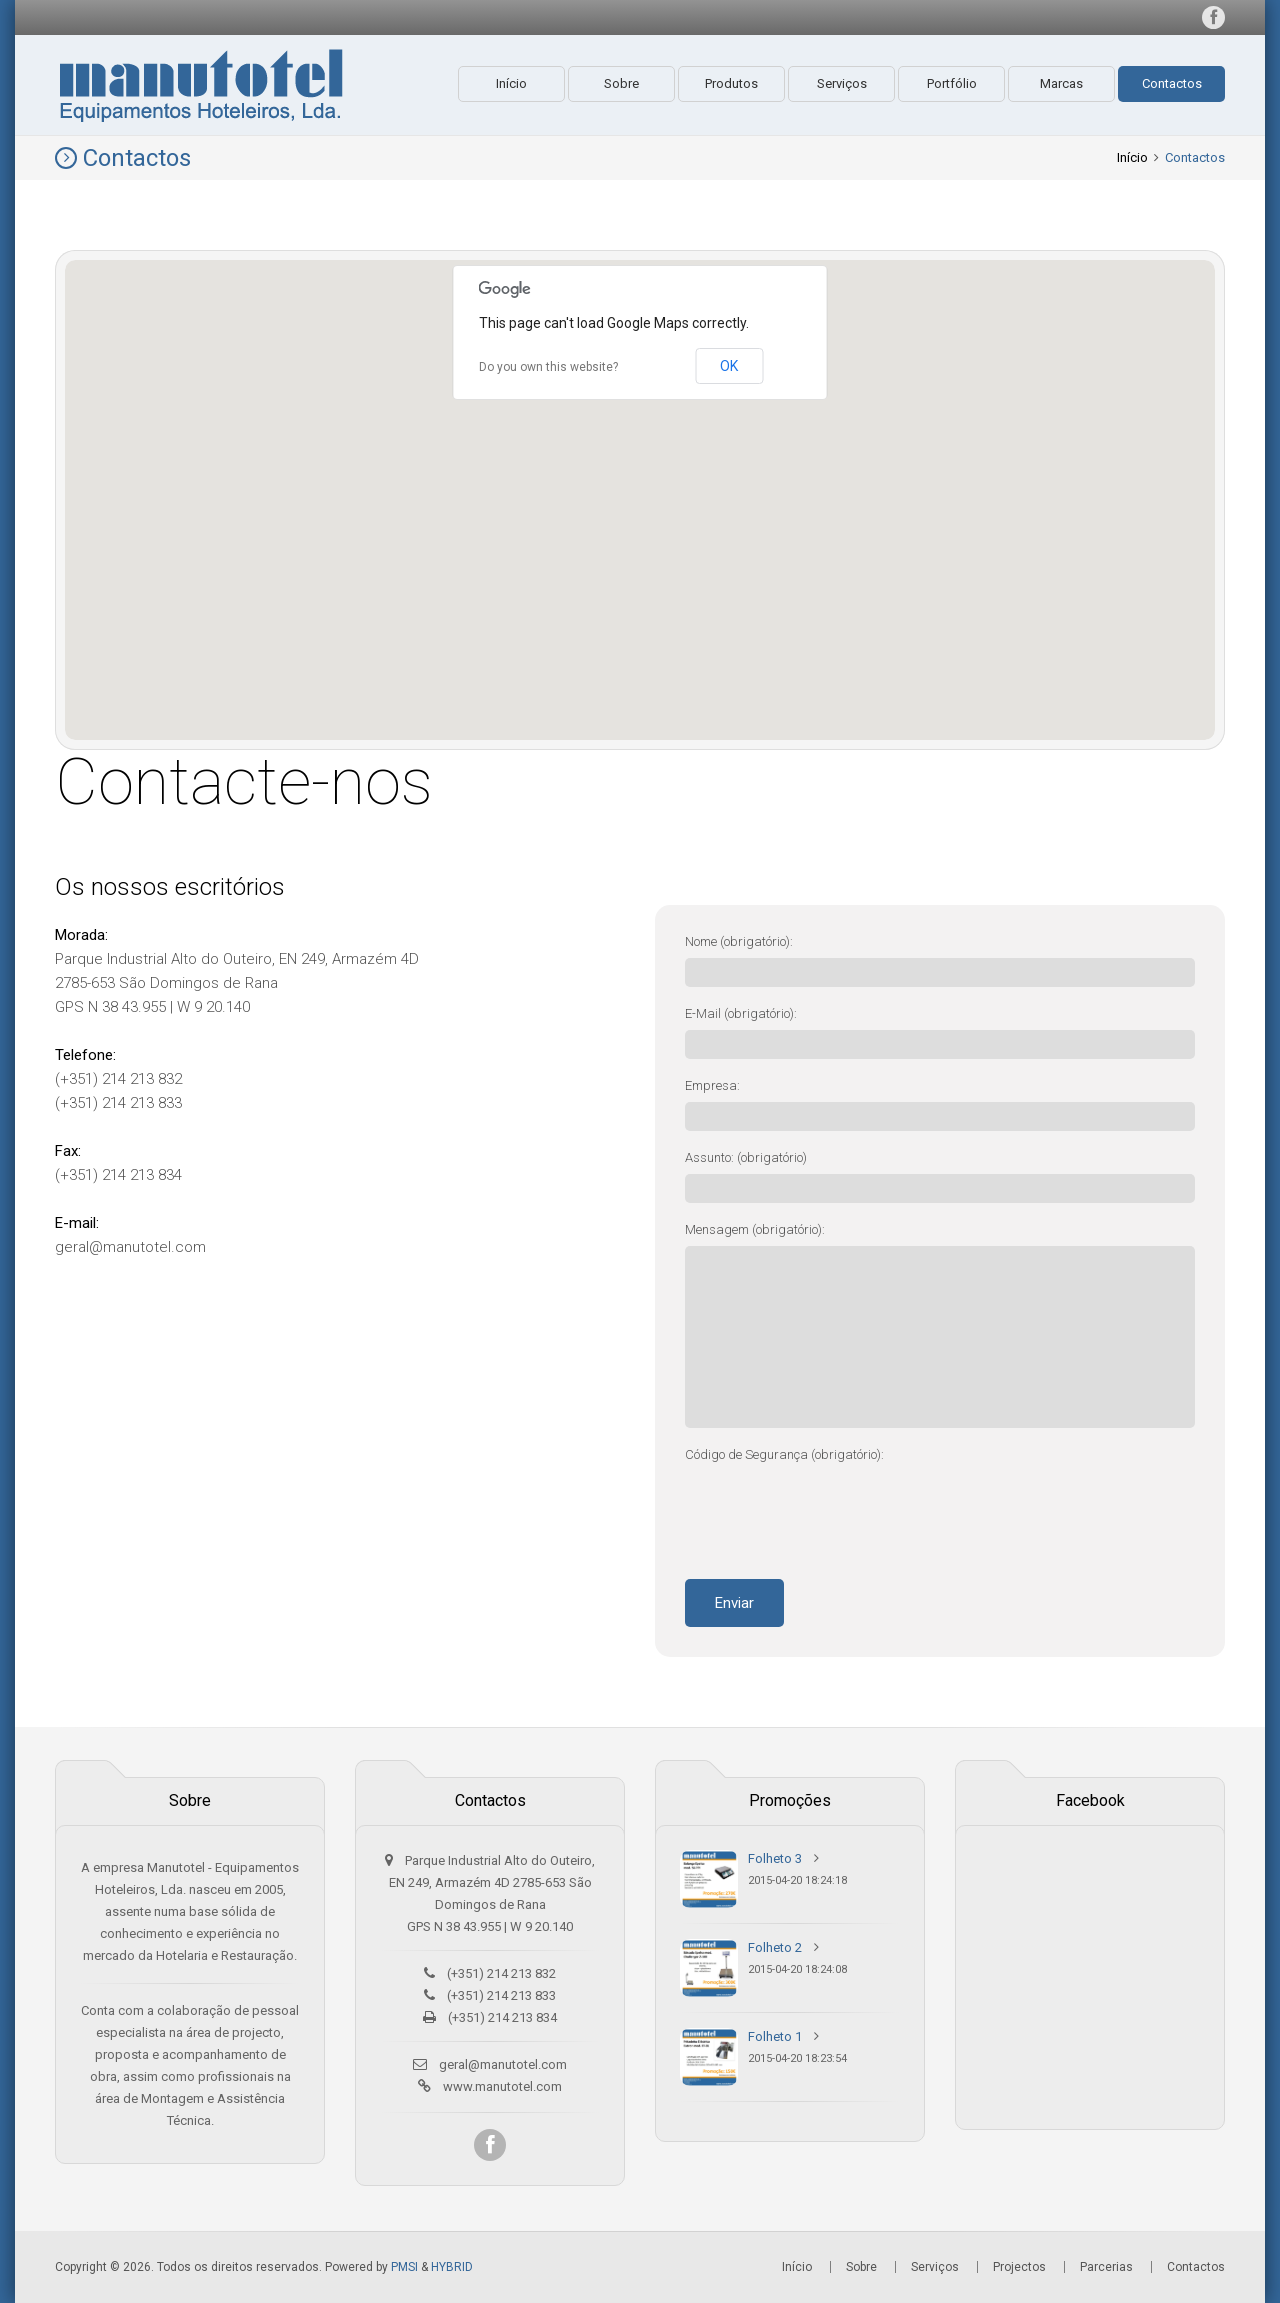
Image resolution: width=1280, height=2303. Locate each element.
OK (729, 366)
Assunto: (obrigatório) (746, 1157)
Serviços (842, 83)
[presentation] (837, 1510)
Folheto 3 (775, 1858)
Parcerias (1106, 2267)
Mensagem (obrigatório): (755, 1229)
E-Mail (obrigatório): (741, 1013)
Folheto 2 (775, 1947)
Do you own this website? (548, 367)
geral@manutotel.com (503, 2064)
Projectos (1019, 2267)
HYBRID (452, 2267)
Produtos (731, 83)
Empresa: (712, 1085)
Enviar (734, 1603)
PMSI (404, 2267)
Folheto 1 (775, 2036)
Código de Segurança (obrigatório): (784, 1454)
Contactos (1172, 83)
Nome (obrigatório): (739, 941)
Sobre (621, 83)
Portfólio (952, 83)
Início (511, 83)
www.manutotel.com (502, 2086)
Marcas (1061, 83)
